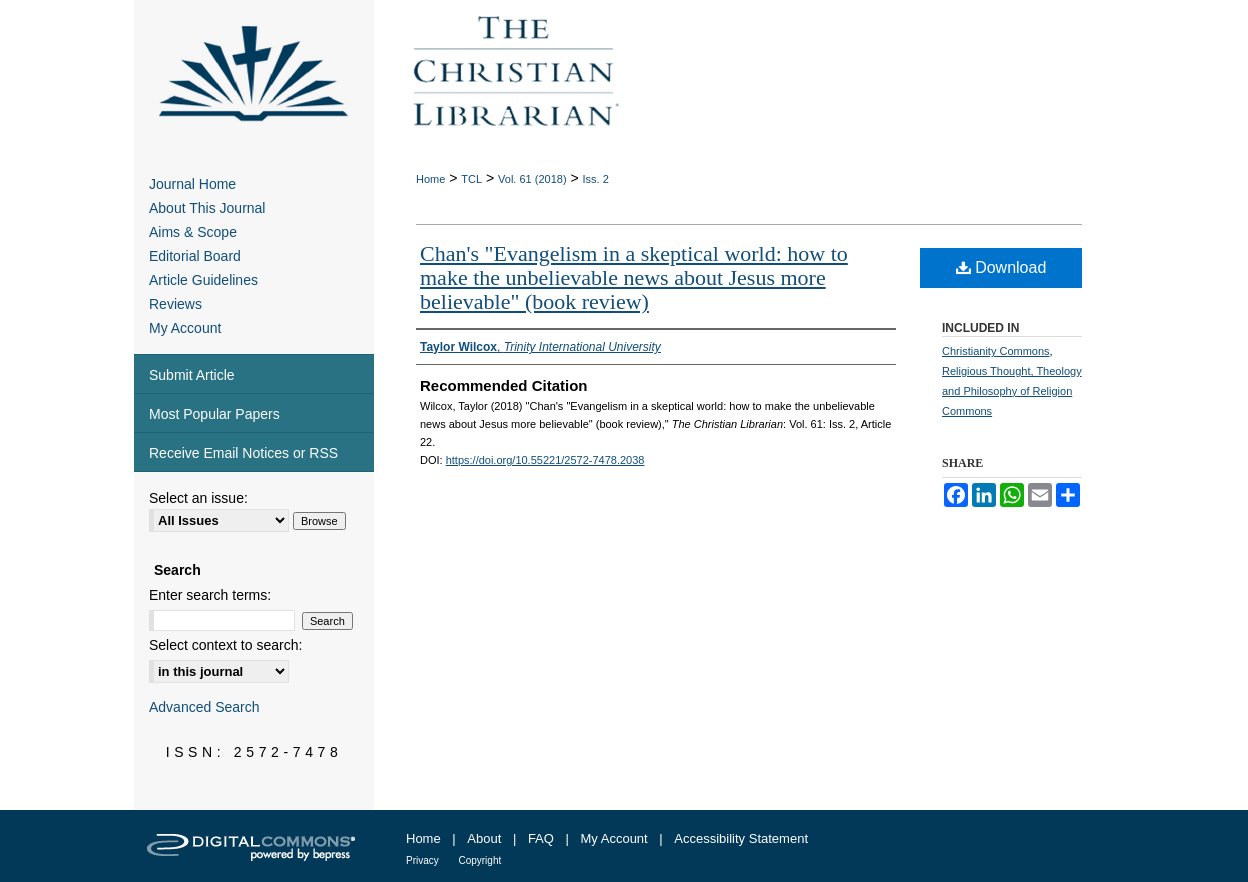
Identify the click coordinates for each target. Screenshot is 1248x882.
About (484, 838)
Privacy (422, 860)
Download (1001, 267)
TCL (471, 179)
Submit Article (192, 375)
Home (430, 179)
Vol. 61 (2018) (532, 179)
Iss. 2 (596, 179)
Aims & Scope (193, 232)
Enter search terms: (210, 595)
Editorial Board (195, 256)
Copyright (479, 860)
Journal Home (192, 184)
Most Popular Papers (214, 414)
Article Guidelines (203, 280)
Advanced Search (204, 707)
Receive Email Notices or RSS (243, 453)
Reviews (175, 304)
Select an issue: (198, 498)
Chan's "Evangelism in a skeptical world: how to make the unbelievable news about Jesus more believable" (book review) (634, 277)
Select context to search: (225, 645)
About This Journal (207, 208)
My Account (185, 328)
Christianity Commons (996, 351)
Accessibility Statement (741, 838)
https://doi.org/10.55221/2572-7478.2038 (545, 460)
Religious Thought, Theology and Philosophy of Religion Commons (1012, 391)
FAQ (541, 838)
